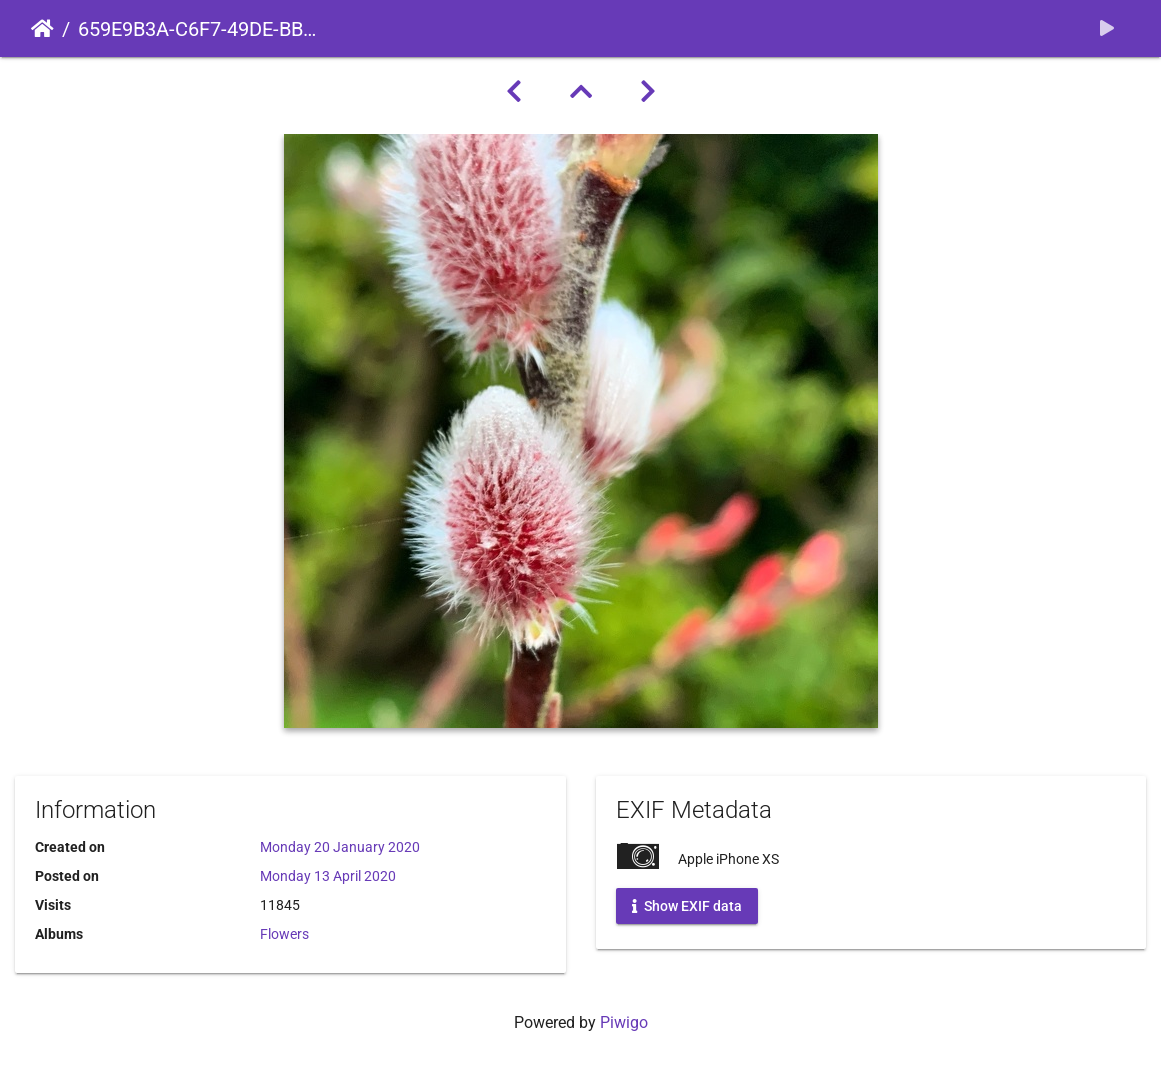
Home (42, 29)
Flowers (284, 934)
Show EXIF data (687, 906)
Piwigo (624, 1022)
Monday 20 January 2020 (340, 847)
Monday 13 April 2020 (328, 876)
